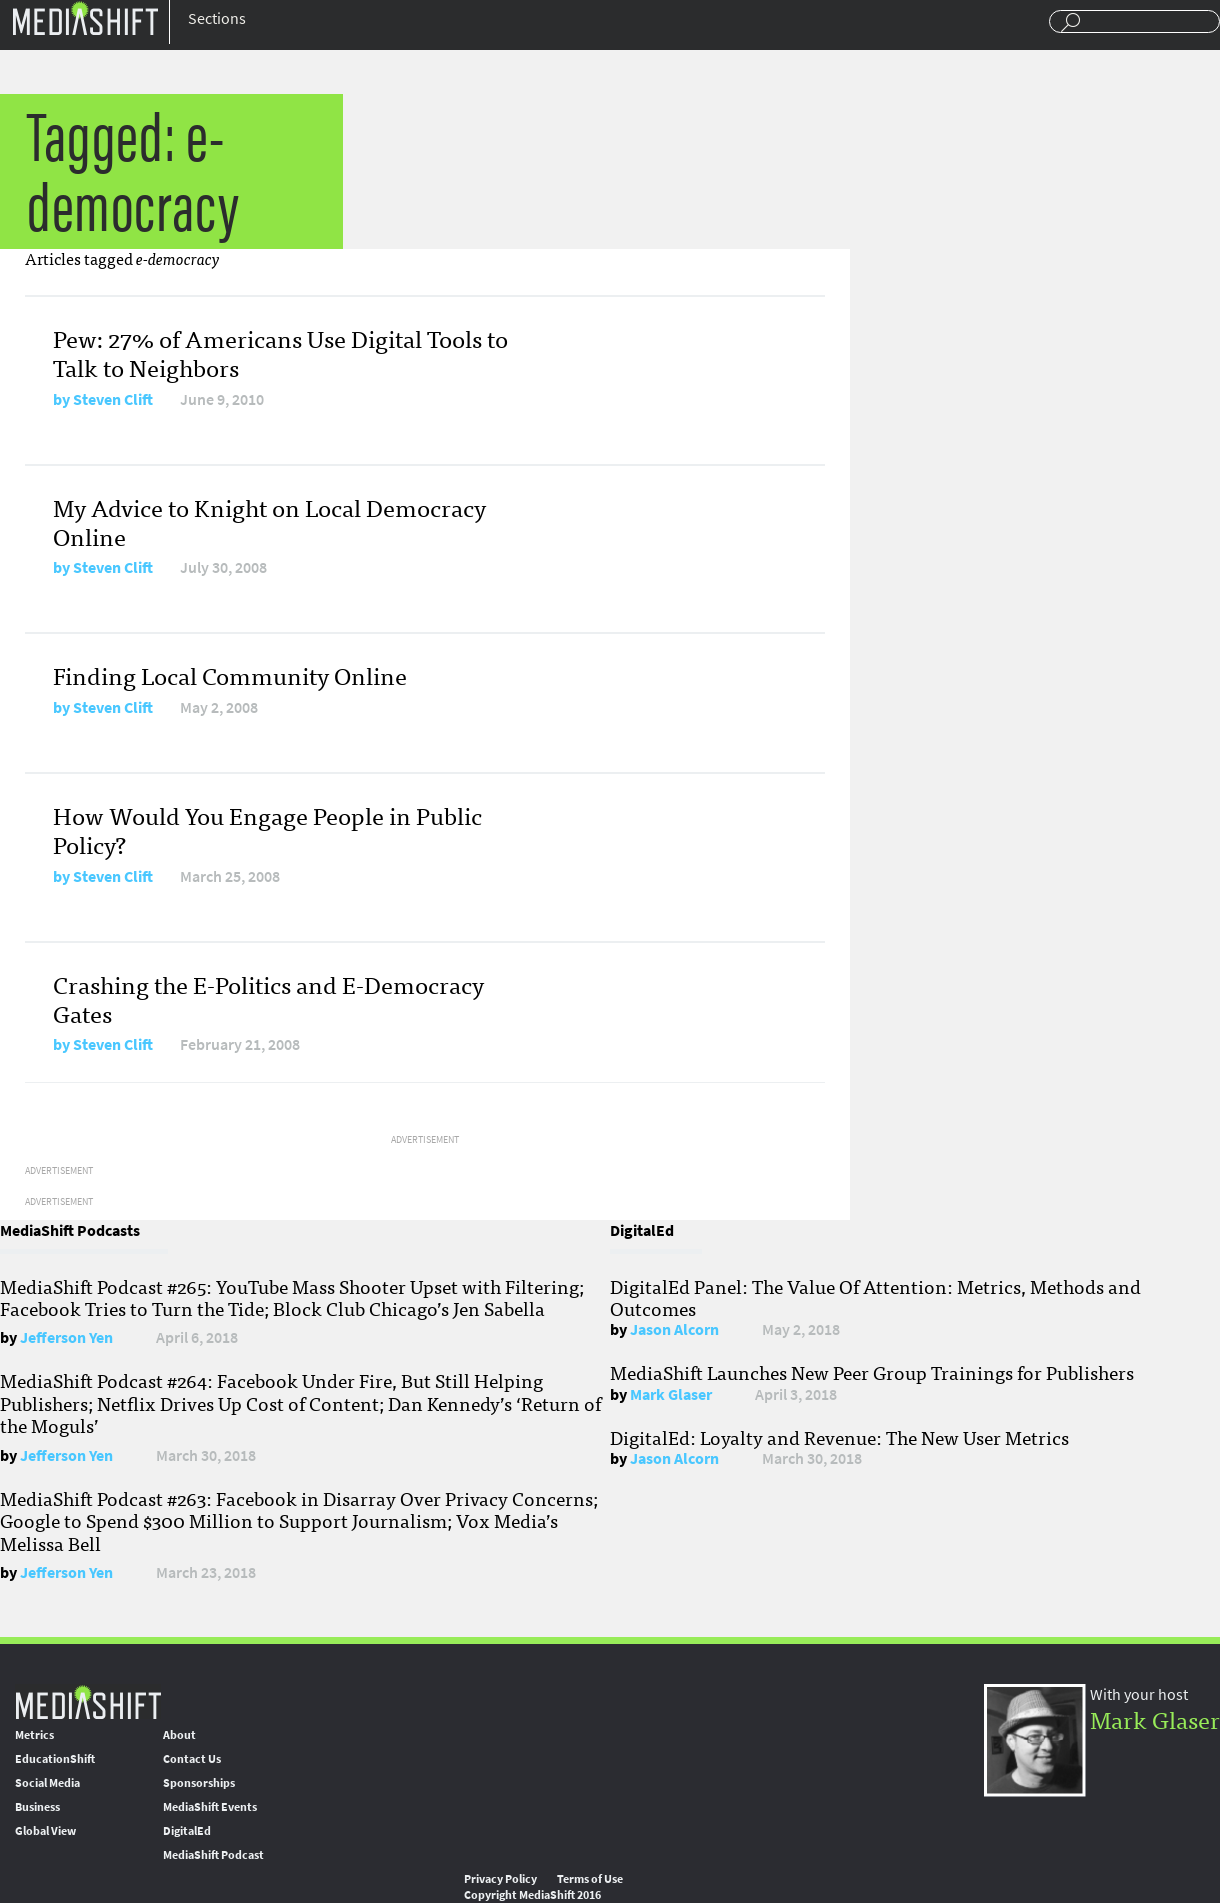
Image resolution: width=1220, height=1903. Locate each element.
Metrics (34, 1735)
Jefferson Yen (66, 1337)
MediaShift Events (210, 1807)
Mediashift (85, 17)
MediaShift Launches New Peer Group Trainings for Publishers (872, 1372)
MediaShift (88, 1701)
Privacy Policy (500, 1879)
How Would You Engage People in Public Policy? (267, 829)
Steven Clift (113, 399)
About (179, 1735)
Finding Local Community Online (230, 674)
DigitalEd (187, 1831)
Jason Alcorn (674, 1329)
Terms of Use (590, 1879)
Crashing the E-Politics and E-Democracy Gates (268, 998)
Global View (45, 1831)
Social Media (47, 1783)
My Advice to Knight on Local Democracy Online (269, 521)
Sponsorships (199, 1783)
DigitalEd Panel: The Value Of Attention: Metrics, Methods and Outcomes (875, 1297)
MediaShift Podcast (213, 1855)
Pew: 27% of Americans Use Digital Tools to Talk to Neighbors (280, 352)
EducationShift (55, 1759)
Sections (217, 18)
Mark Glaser (671, 1394)
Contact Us (192, 1759)
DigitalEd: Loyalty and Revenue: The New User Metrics (839, 1437)
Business (37, 1807)
